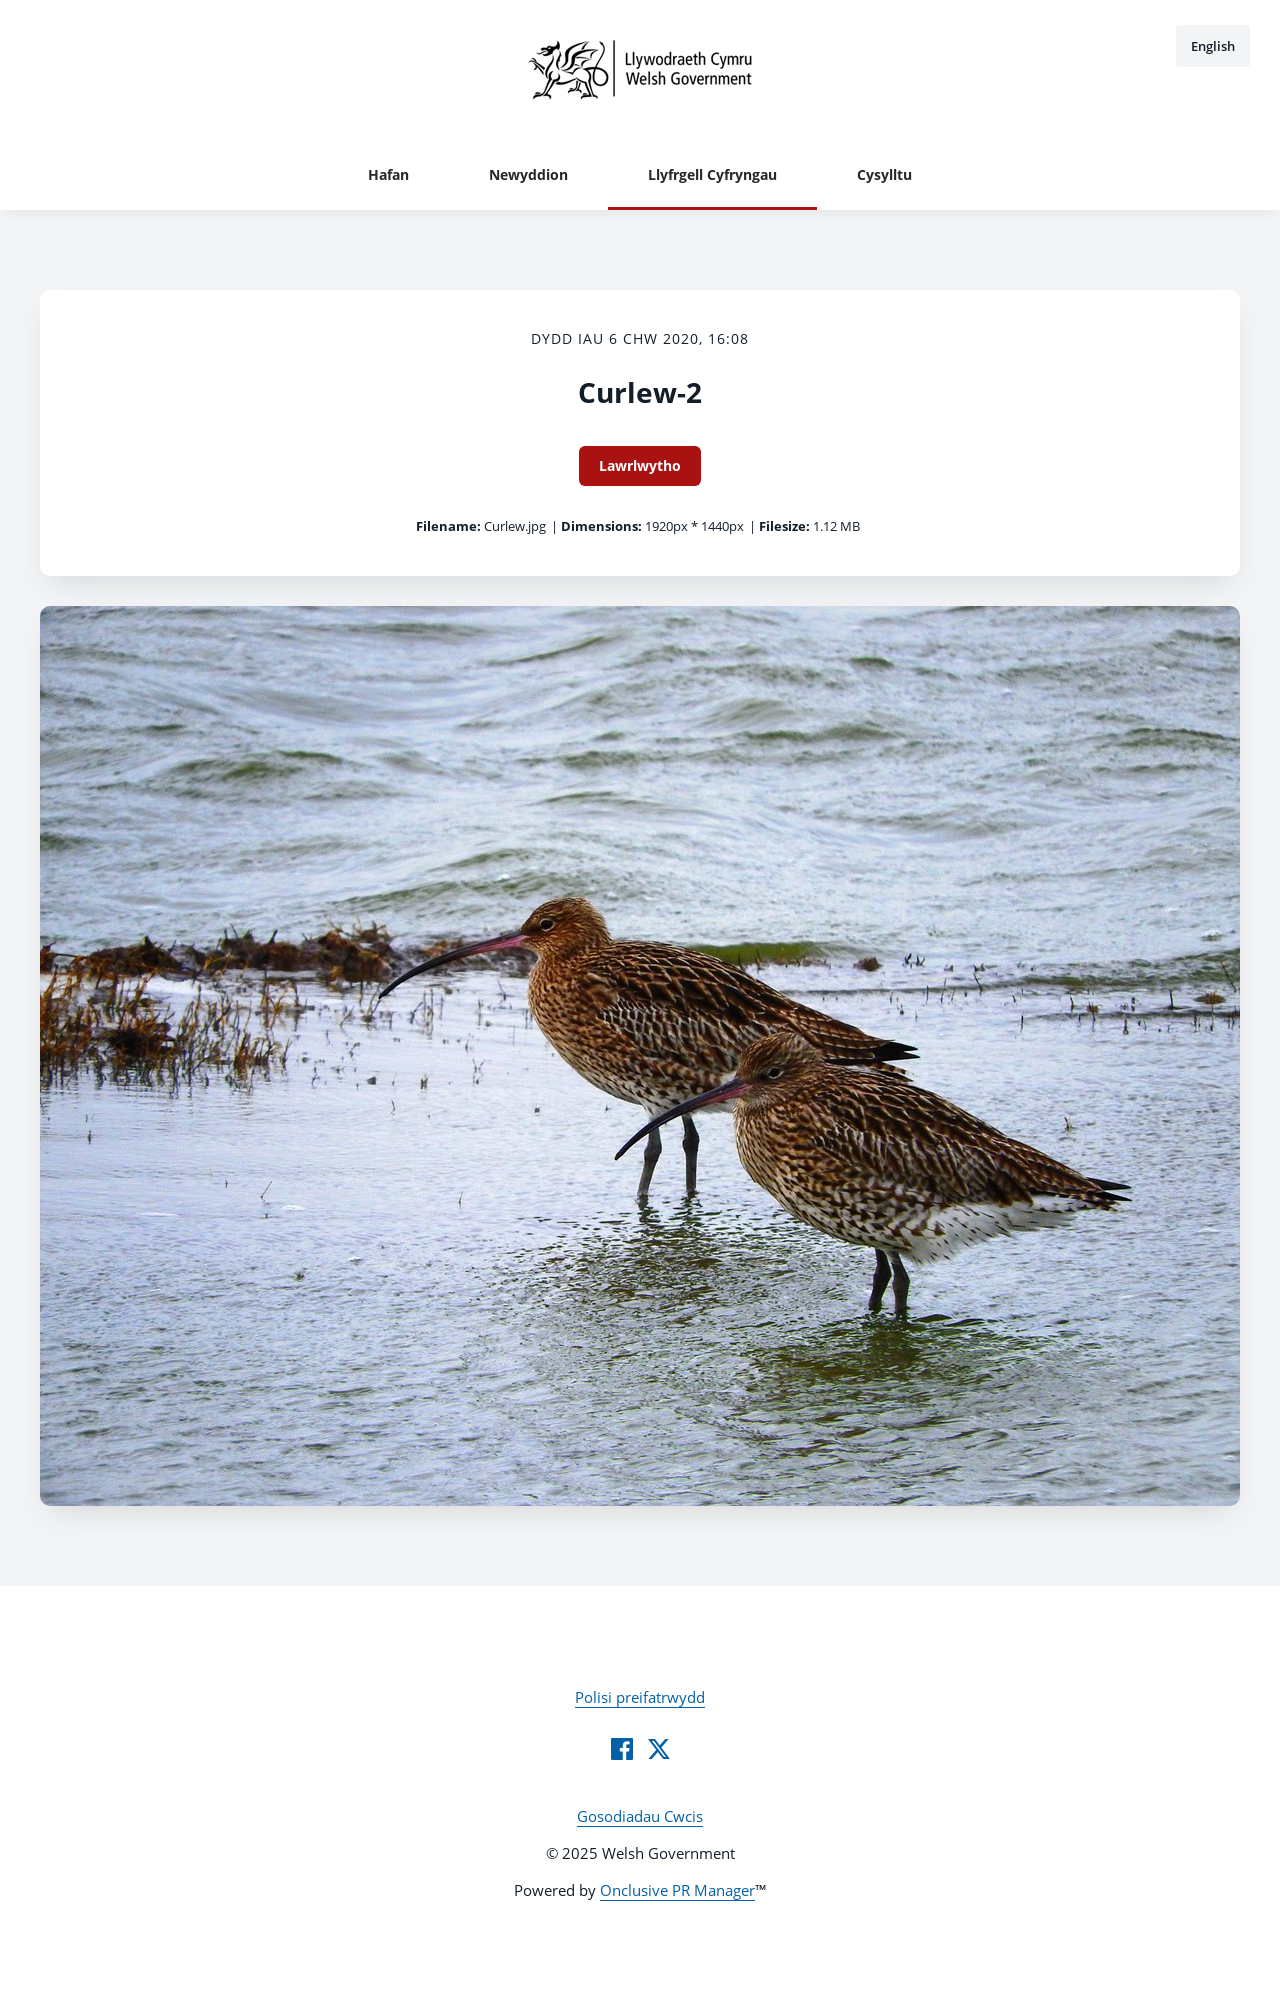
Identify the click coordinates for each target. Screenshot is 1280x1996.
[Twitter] (659, 1749)
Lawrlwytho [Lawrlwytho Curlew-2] (640, 465)
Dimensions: (601, 526)
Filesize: (784, 526)
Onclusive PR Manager (677, 1890)
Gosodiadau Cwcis (640, 1816)
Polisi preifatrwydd (640, 1697)
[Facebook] (622, 1749)
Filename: (448, 526)
